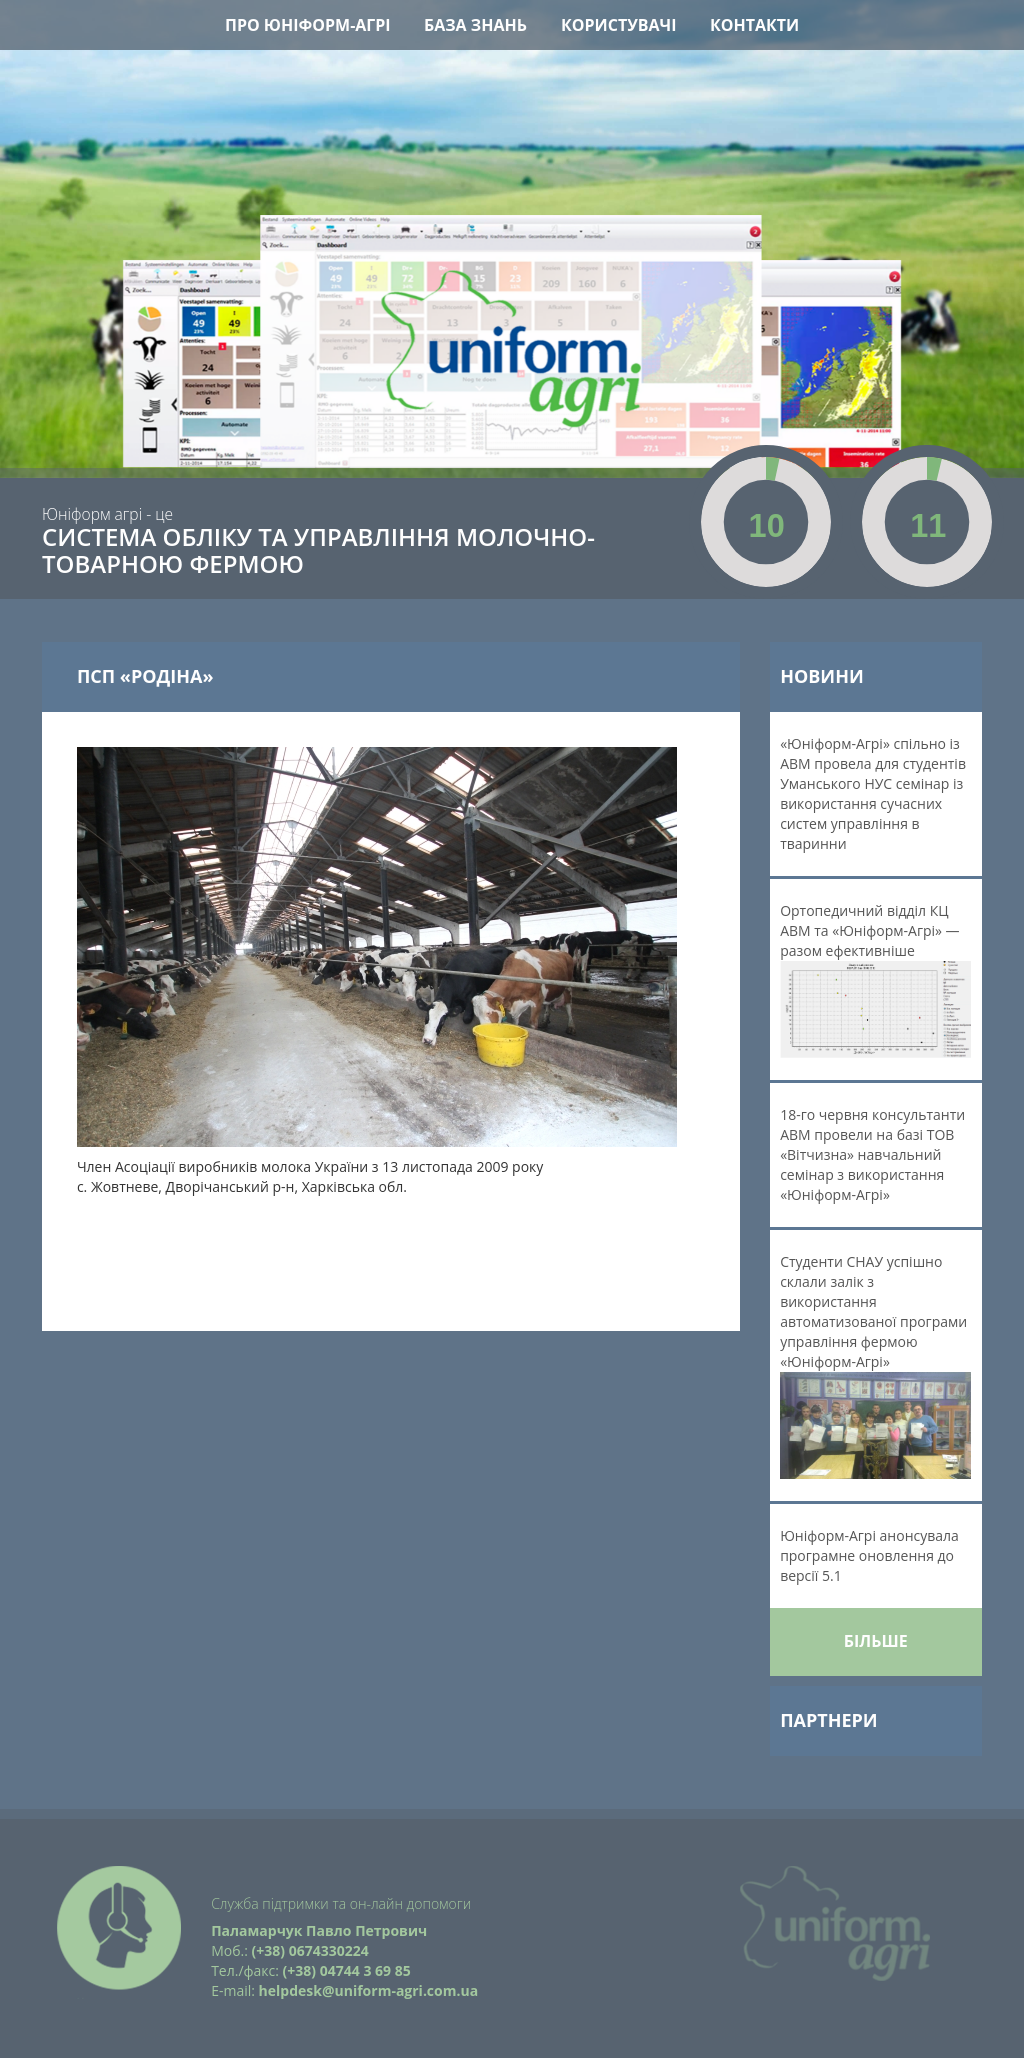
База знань (475, 25)
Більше (876, 1641)
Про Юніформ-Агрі (308, 25)
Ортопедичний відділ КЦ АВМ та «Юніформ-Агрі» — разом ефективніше (875, 979)
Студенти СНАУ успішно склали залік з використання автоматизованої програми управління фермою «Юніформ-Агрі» (875, 1366)
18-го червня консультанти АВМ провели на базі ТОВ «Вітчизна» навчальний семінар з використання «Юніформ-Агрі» (872, 1154)
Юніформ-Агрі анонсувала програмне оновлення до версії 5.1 (869, 1555)
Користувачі (619, 25)
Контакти (754, 25)
